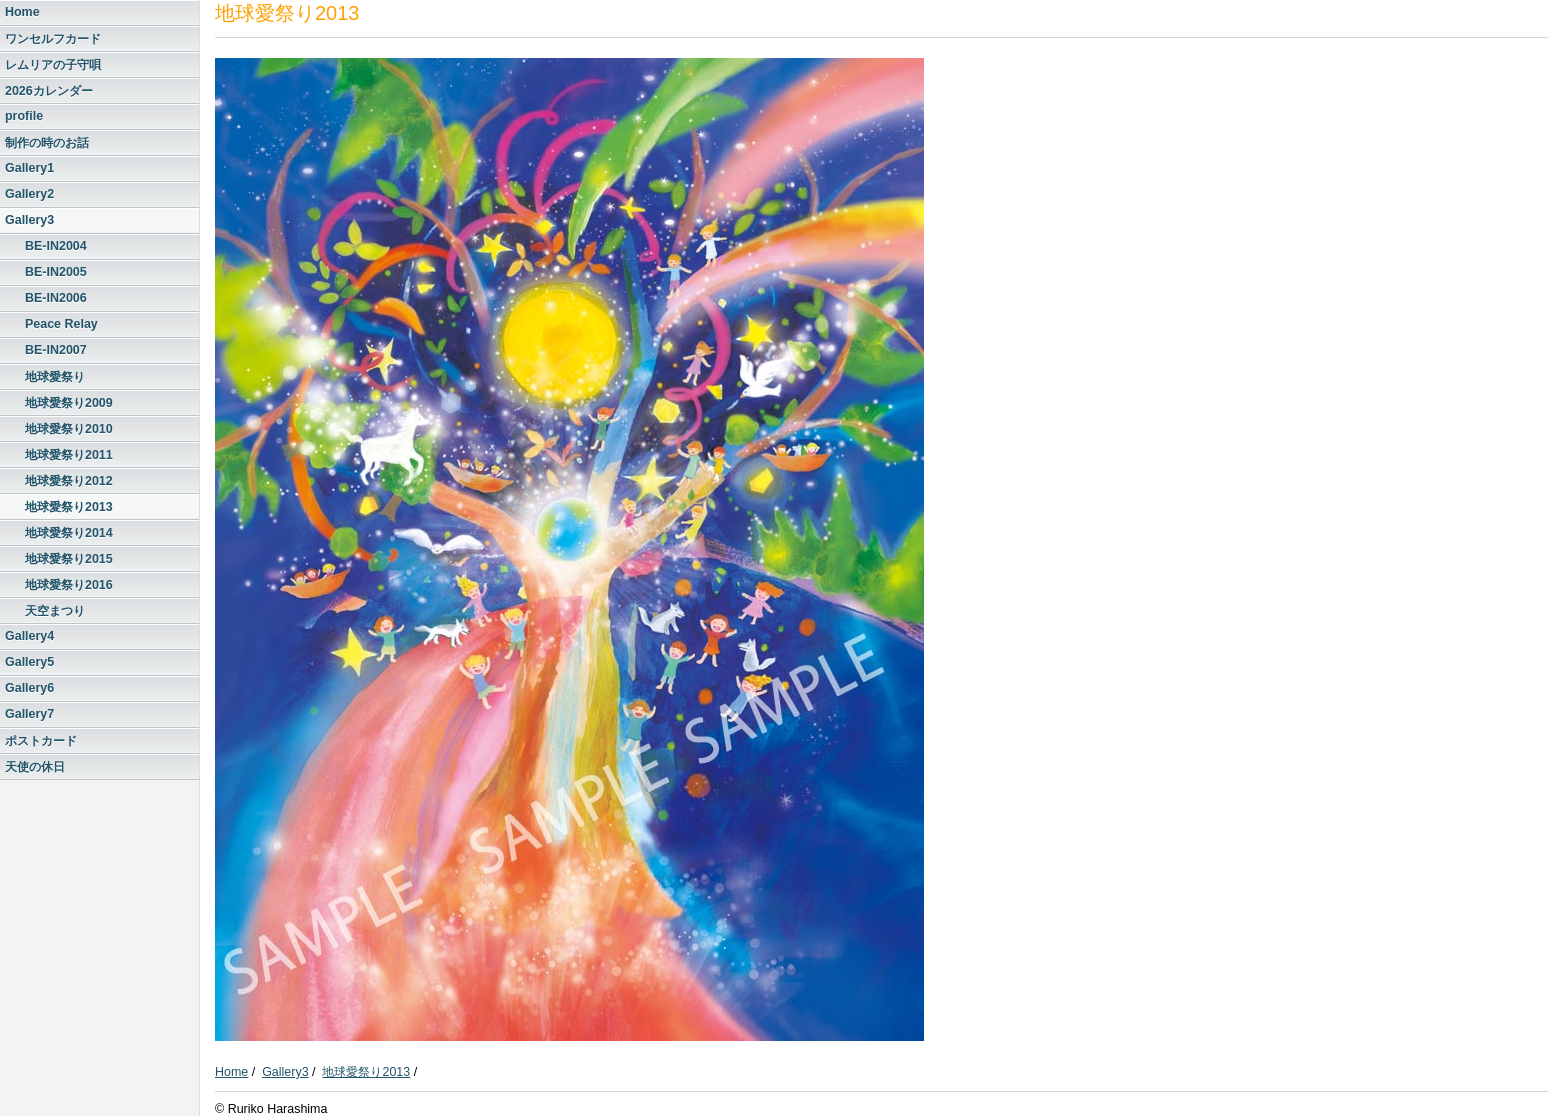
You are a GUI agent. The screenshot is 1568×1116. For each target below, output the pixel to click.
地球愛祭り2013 (69, 507)
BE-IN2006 (56, 298)
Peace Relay (61, 324)
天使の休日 (35, 767)
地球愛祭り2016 (69, 585)
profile (24, 116)
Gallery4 (29, 636)
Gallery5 (29, 662)
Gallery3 (29, 220)
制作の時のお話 (47, 143)
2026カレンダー (49, 91)
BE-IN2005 (56, 272)
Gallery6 (29, 688)
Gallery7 (29, 714)
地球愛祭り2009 (69, 403)
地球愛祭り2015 (69, 559)
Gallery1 (29, 168)
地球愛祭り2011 (69, 455)
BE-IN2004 (56, 246)
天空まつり (55, 611)
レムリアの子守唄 (53, 65)
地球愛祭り (55, 377)
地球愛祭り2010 (69, 429)
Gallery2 (29, 194)
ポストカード (41, 741)
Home (22, 12)
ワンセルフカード (53, 39)
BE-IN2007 (56, 350)
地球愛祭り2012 (69, 481)
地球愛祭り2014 (69, 533)
